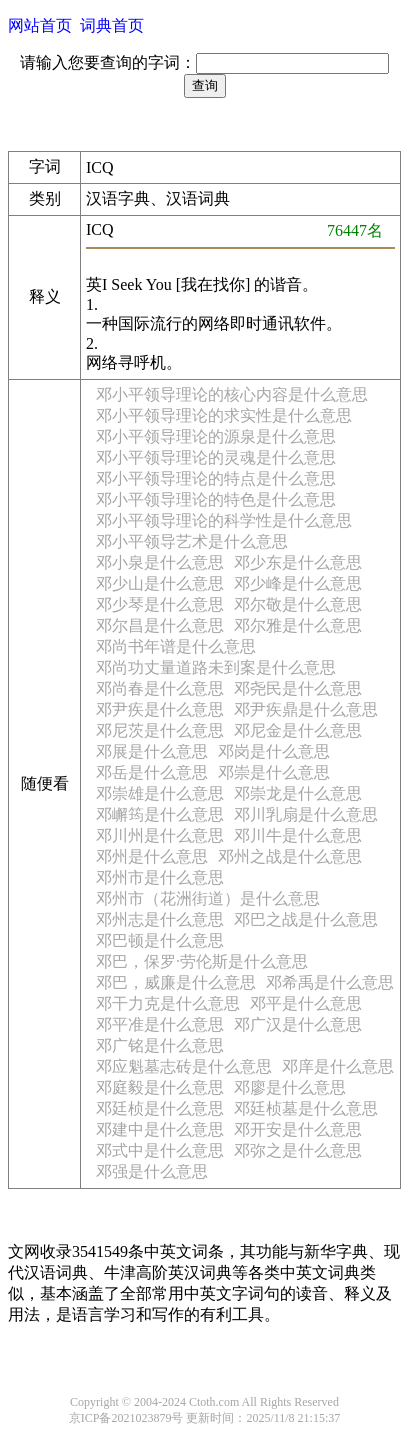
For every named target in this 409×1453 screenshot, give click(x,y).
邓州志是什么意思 (160, 919)
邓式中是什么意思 (160, 1150)
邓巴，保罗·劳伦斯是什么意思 (202, 961)
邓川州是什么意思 (160, 835)
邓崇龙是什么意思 (298, 793)
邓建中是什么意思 (160, 1129)
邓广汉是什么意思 (298, 1024)
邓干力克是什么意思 (168, 1003)
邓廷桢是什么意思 (160, 1108)
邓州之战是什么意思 (290, 856)
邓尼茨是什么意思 (160, 730)
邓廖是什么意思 (290, 1087)
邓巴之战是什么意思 (306, 919)
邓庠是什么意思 (338, 1066)
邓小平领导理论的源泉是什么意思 (216, 436)
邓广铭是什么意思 (160, 1045)
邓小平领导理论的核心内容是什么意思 (232, 394)
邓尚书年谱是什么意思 (176, 646)
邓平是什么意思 (306, 1003)
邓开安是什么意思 (298, 1129)
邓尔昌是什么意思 (160, 625)
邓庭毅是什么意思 (160, 1087)
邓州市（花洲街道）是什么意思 (208, 898)
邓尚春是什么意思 (160, 688)
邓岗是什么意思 (274, 751)
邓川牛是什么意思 (298, 835)
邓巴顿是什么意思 (160, 940)
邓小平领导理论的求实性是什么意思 (224, 415)
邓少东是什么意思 (298, 562)
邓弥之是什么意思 (298, 1150)
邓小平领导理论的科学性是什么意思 (224, 520)
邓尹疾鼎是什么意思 (306, 709)
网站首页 (40, 25)
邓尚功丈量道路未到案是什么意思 (216, 667)
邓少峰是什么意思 (298, 583)
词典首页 (112, 25)
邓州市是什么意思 (160, 877)
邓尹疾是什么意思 (160, 709)
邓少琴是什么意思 (160, 604)
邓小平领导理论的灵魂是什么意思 (216, 457)
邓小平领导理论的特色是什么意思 (216, 499)
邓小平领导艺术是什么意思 (192, 541)
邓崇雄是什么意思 (160, 793)
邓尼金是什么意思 (298, 730)
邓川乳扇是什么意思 (306, 814)
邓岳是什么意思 (152, 772)
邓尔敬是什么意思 (298, 604)
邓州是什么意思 (152, 856)
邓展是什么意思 (152, 751)
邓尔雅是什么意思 (298, 625)
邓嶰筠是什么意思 (160, 814)
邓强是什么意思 (152, 1171)
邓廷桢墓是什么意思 (306, 1108)
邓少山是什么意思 (160, 583)
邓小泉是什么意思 (160, 562)
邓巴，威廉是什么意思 (176, 982)
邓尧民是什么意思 (298, 688)
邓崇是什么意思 (274, 772)
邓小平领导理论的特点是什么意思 (216, 478)
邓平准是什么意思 (160, 1024)
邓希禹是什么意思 (330, 982)
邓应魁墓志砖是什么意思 (184, 1066)
